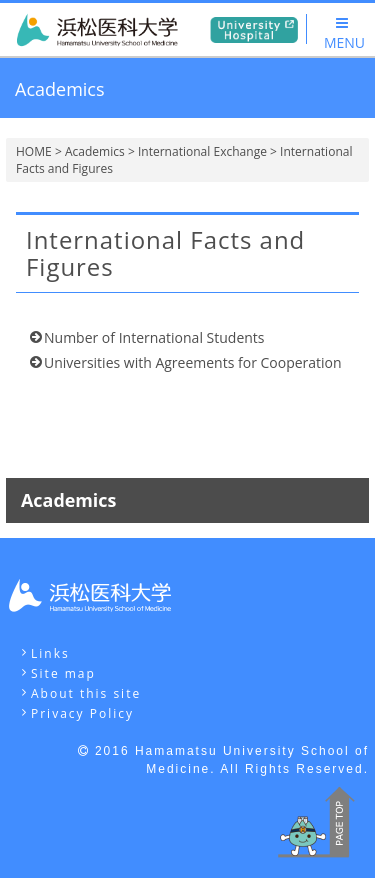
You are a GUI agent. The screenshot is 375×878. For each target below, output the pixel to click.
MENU (344, 34)
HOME (34, 151)
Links (50, 653)
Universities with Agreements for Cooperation (193, 362)
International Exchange (202, 151)
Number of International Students (154, 337)
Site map (63, 673)
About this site (86, 693)
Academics (95, 151)
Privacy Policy (82, 713)
